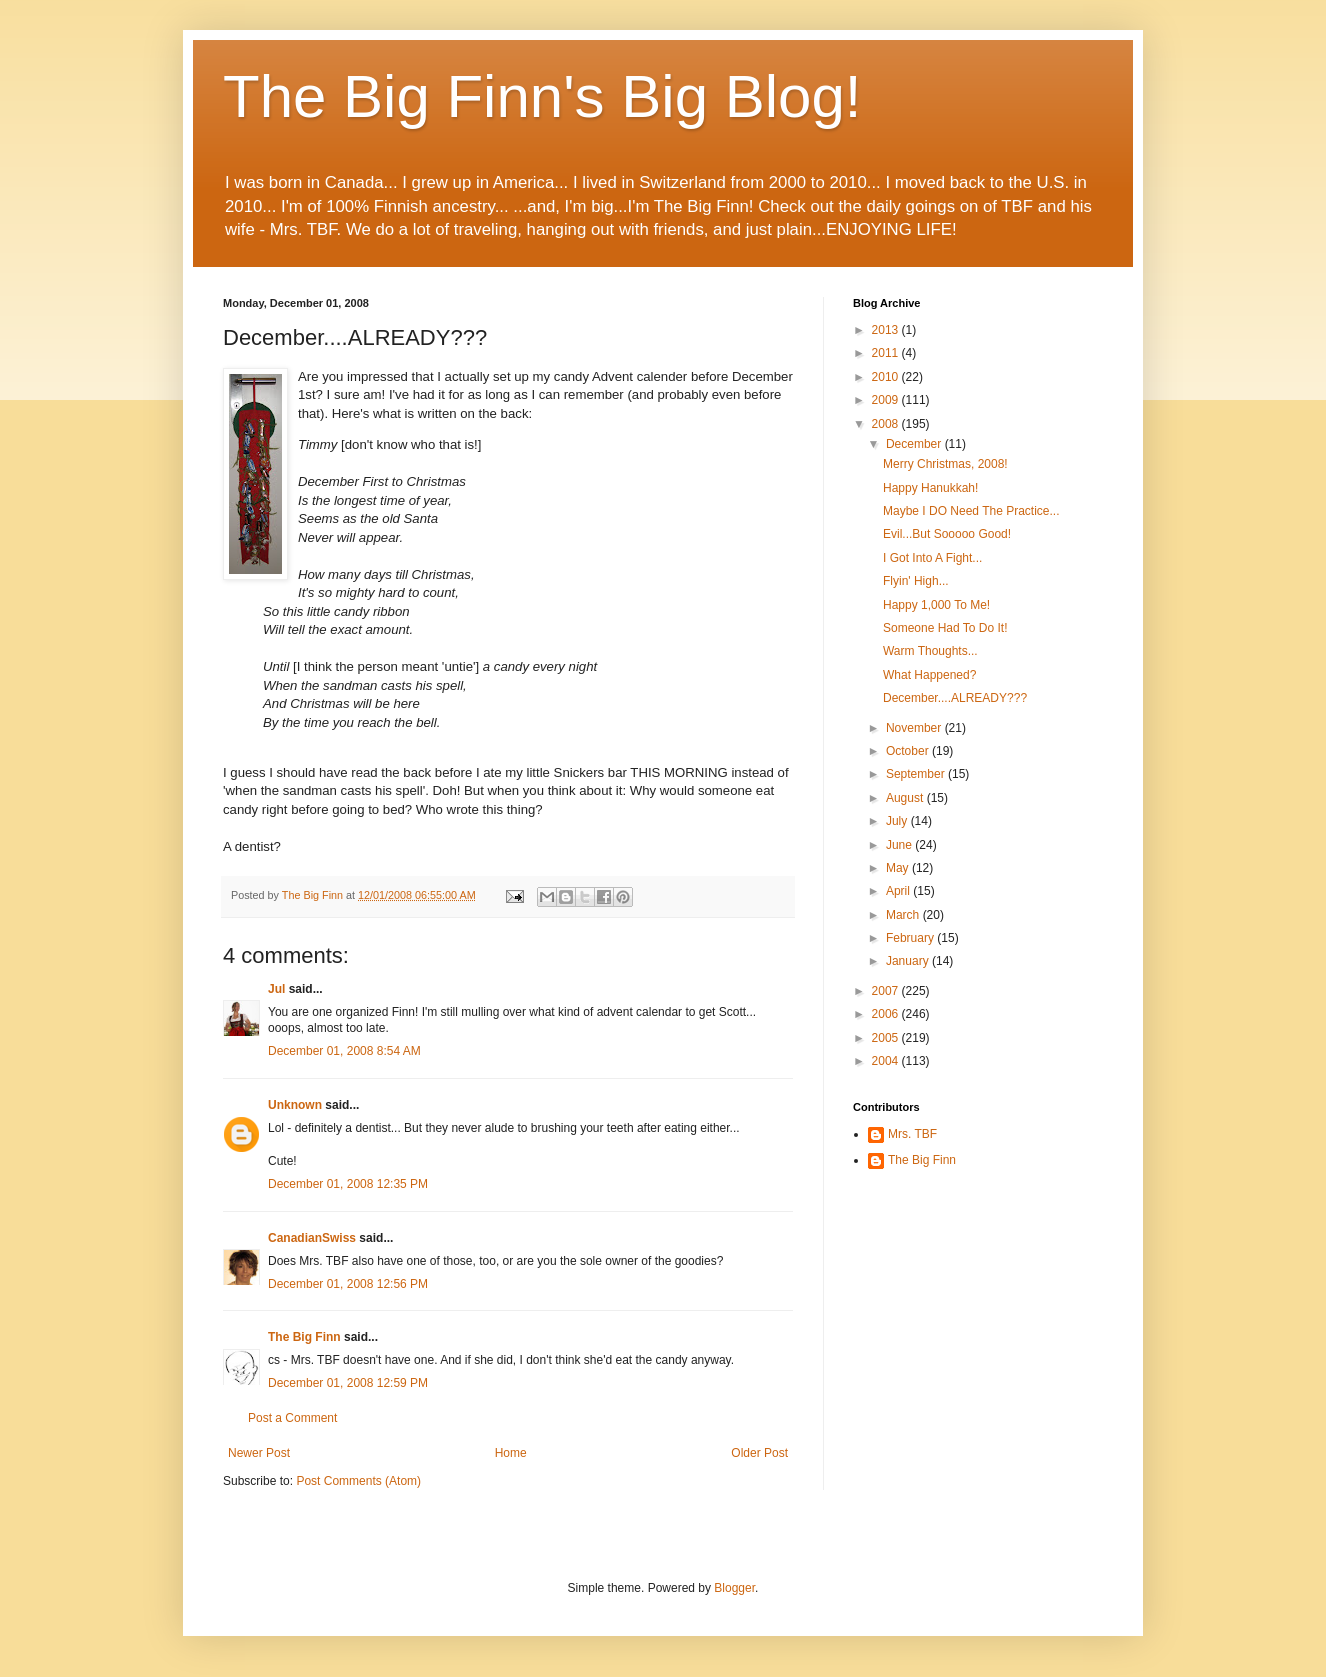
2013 (887, 330)
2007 (887, 991)
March (904, 915)
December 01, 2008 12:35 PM (348, 1184)
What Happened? (929, 675)
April (899, 891)
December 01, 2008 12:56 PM (348, 1284)
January (909, 961)
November (915, 728)
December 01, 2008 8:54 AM (344, 1051)
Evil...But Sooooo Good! (947, 534)
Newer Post (259, 1453)
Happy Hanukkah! (930, 488)
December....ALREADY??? (955, 698)
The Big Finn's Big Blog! (542, 96)
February (911, 938)
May (899, 868)
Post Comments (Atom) (358, 1481)
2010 (887, 377)
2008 (887, 424)
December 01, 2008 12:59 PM (348, 1383)
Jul (276, 989)
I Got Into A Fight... (932, 558)
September (917, 774)
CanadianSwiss (312, 1238)
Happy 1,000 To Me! (936, 605)
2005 (887, 1038)
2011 (887, 353)
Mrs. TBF (912, 1134)
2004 (887, 1061)
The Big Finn (304, 1337)
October (909, 751)
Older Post (759, 1453)
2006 (887, 1014)
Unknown (295, 1105)
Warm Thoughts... (930, 651)
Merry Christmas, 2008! (945, 464)
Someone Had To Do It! (945, 628)
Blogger (734, 1588)
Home (511, 1453)
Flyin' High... (916, 581)
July (898, 821)
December (915, 444)
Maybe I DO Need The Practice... (971, 511)
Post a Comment (292, 1418)
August (906, 798)
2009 (887, 400)
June (900, 845)
